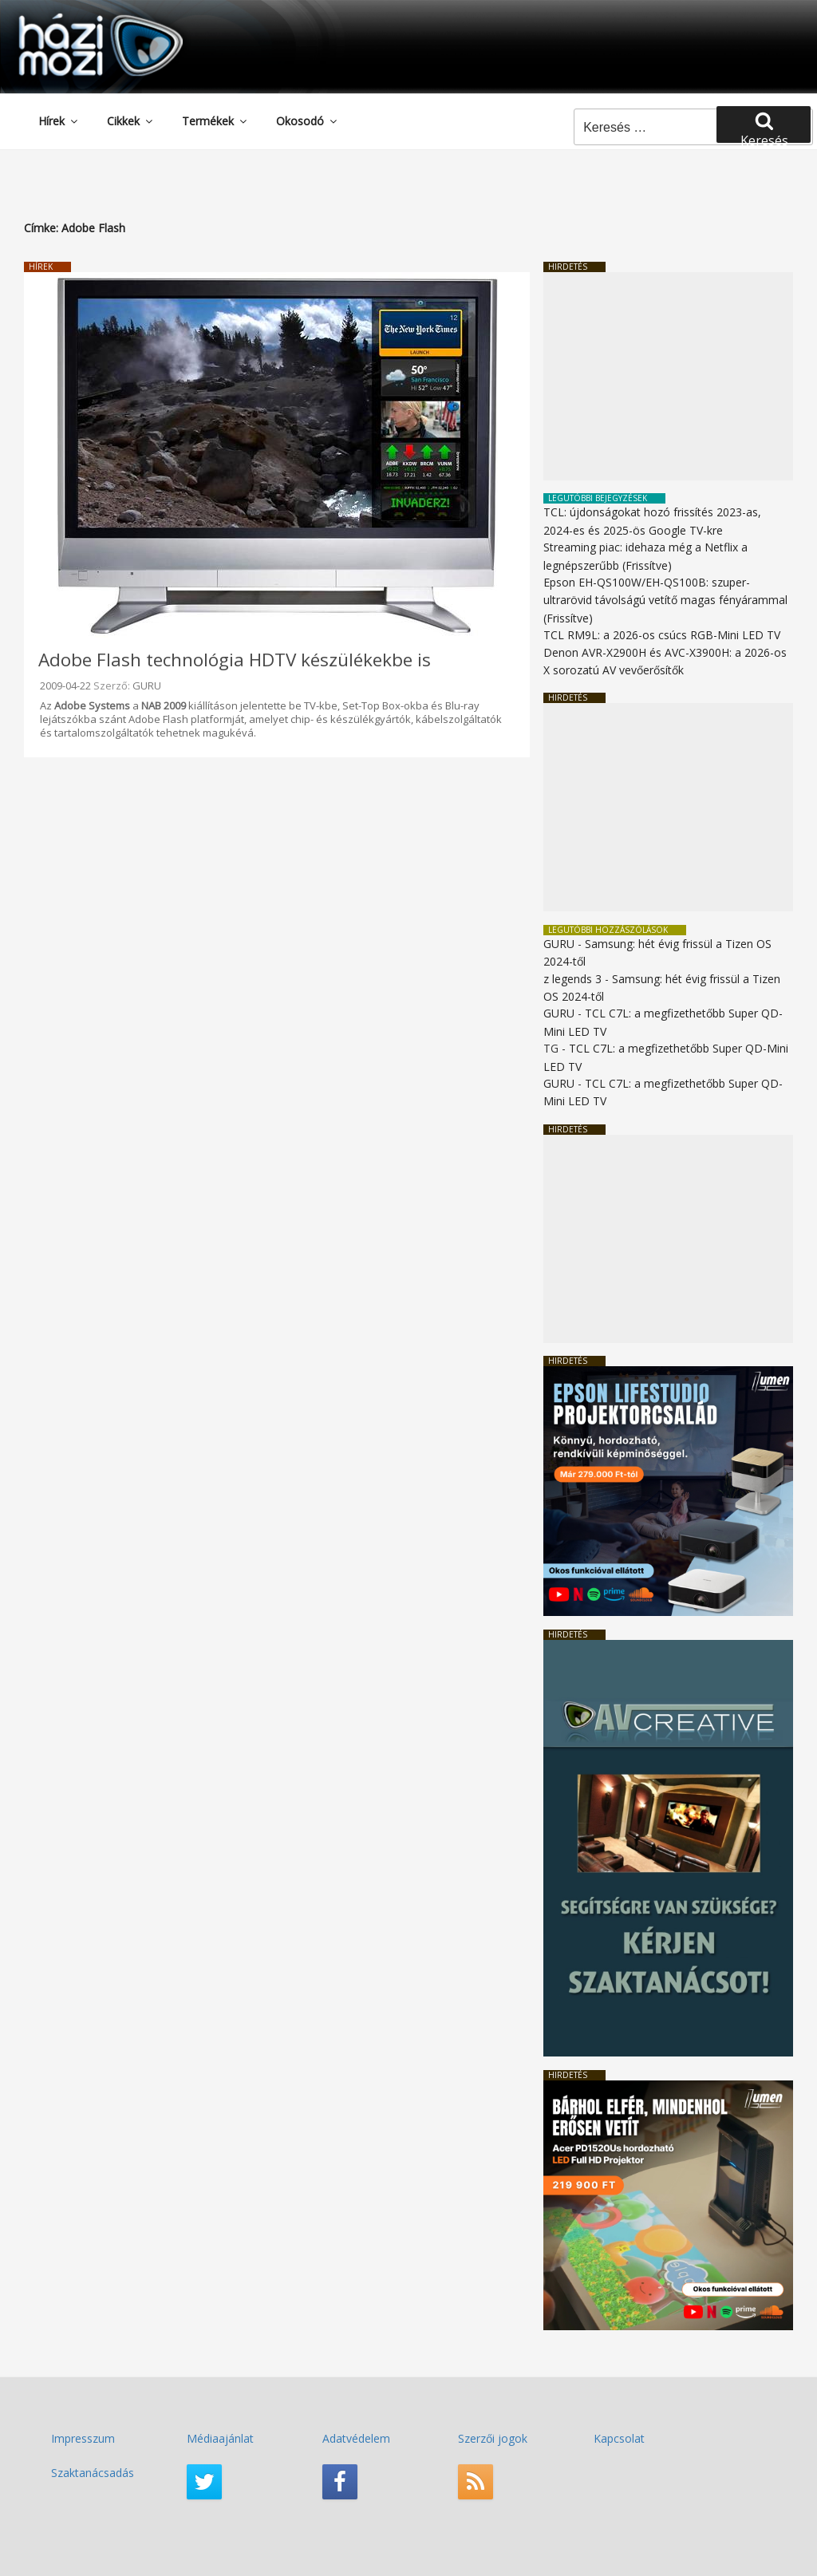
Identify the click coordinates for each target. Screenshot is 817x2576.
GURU (146, 685)
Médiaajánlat (220, 2438)
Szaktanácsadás (92, 2472)
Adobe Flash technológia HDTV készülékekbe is (234, 659)
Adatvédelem (356, 2438)
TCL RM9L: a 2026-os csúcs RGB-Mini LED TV (661, 634)
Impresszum (83, 2438)
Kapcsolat (619, 2438)
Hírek (59, 120)
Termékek (215, 120)
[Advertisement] (668, 376)
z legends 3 (572, 978)
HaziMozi (78, 19)
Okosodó (307, 120)
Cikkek (131, 120)
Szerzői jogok (492, 2438)
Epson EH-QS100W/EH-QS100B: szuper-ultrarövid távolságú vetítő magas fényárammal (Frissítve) (665, 600)
